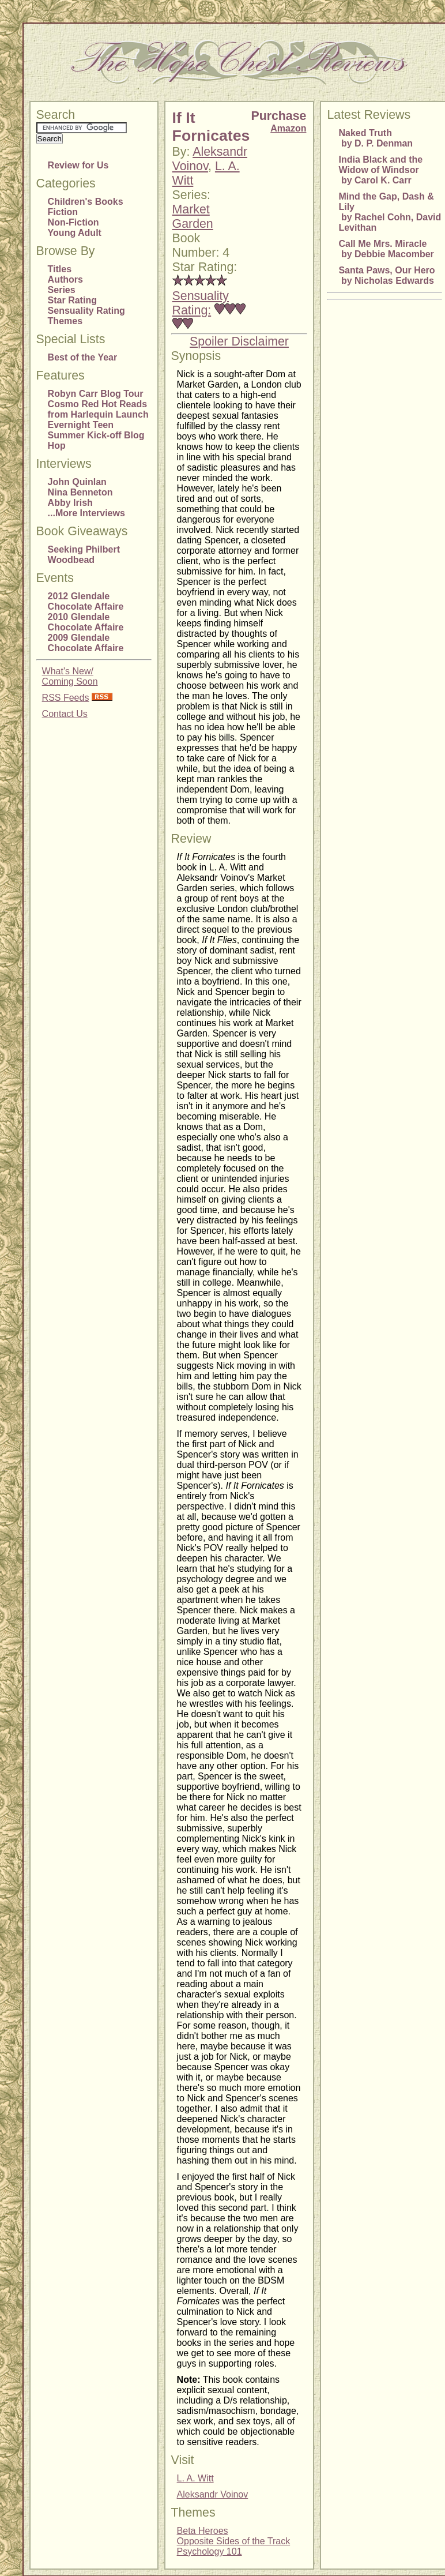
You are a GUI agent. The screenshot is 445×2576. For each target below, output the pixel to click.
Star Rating (72, 300)
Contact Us (65, 714)
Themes (65, 321)
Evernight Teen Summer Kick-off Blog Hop (96, 435)
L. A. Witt (195, 2478)
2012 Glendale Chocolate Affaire (86, 601)
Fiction (63, 212)
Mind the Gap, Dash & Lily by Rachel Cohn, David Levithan (389, 211)
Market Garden (192, 216)
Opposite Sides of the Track (234, 2541)
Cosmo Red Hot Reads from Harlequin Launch (98, 409)
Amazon (288, 128)
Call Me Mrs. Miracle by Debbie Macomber (385, 249)
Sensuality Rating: (200, 303)
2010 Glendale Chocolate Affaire (86, 622)
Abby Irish (70, 503)
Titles (60, 269)
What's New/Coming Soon (70, 676)
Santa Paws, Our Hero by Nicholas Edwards (386, 275)
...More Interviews (86, 513)
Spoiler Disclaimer (239, 341)
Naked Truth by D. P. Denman (375, 138)
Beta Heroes (202, 2531)
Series (62, 290)
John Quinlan (77, 482)
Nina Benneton (80, 492)
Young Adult (74, 233)
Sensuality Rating (86, 311)
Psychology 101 (209, 2551)
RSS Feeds (65, 698)
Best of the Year (83, 357)
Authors (65, 279)
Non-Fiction (73, 222)
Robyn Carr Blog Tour (96, 394)
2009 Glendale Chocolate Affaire (86, 643)
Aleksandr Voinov (212, 2494)
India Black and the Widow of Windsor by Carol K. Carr (380, 170)
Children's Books (85, 201)
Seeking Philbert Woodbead (84, 555)
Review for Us (78, 165)
